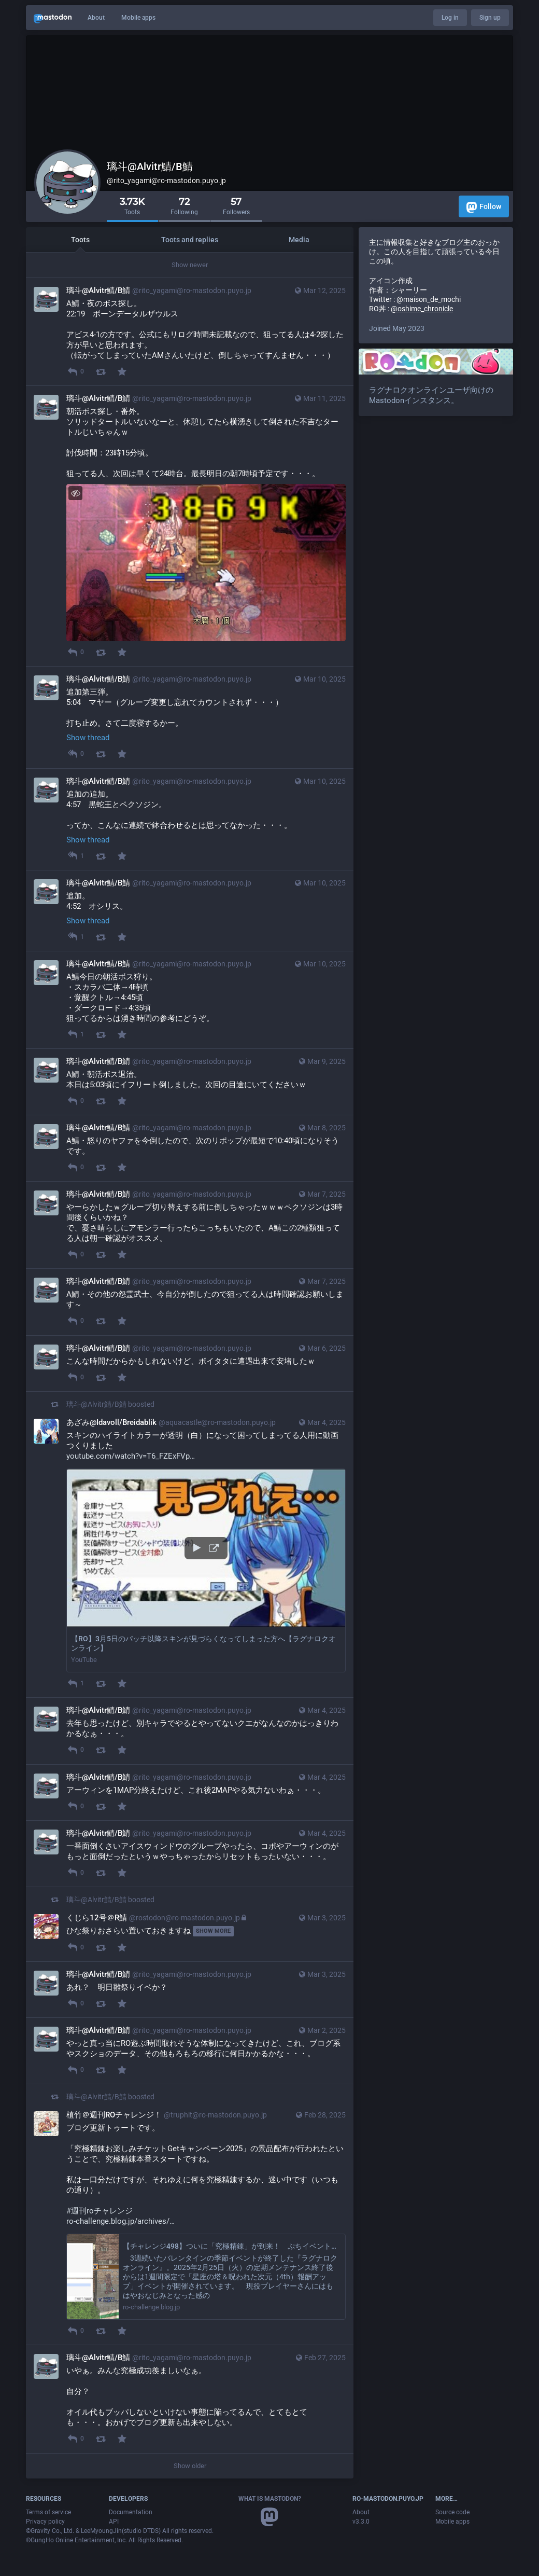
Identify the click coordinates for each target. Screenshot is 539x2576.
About (96, 17)
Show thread (87, 737)
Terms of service (48, 2512)
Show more (213, 1931)
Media (299, 240)
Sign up (490, 17)
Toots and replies (189, 240)
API (114, 2521)
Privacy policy (45, 2521)
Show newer (190, 265)
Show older (190, 2466)
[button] (206, 1571)
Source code (452, 2512)
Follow (483, 207)
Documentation (130, 2512)
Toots (80, 240)
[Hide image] (75, 493)
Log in (450, 17)
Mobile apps (138, 17)
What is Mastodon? (269, 2498)
